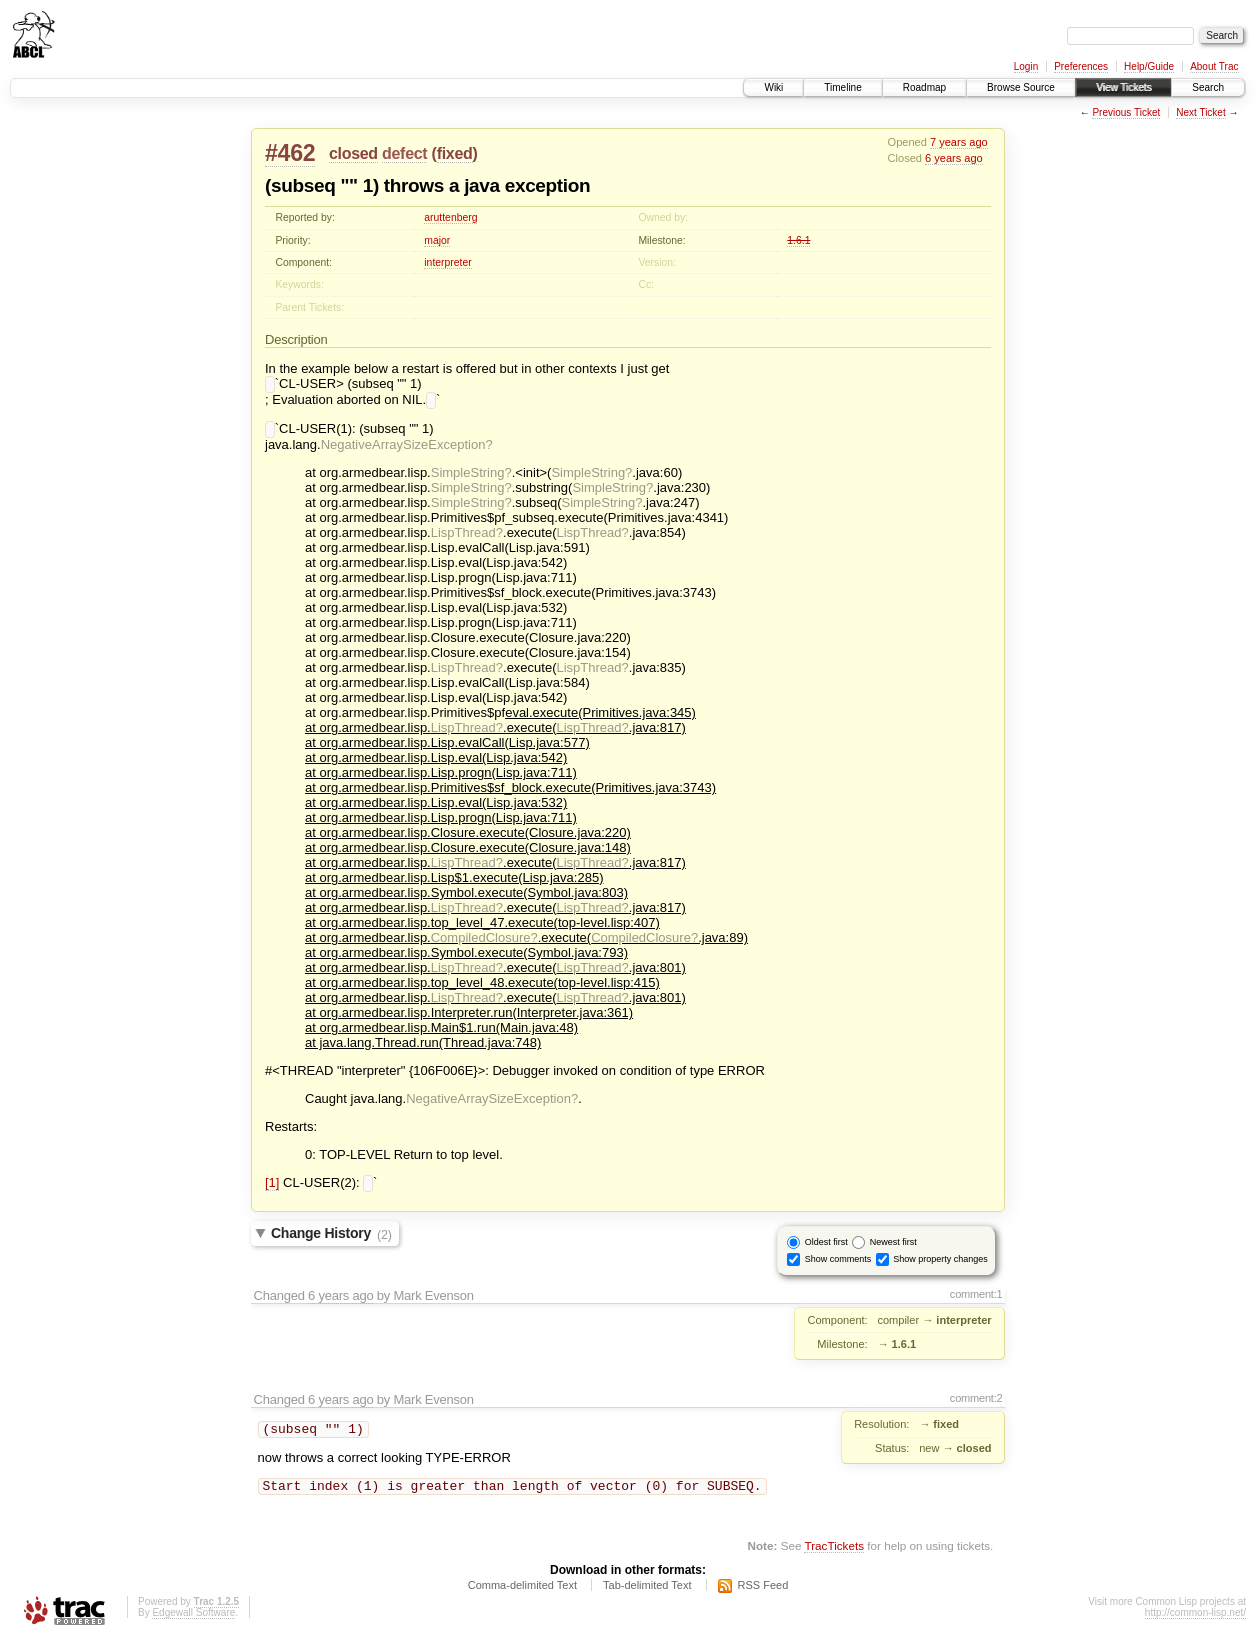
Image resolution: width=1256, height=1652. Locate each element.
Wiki (773, 87)
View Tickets (1123, 87)
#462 (290, 153)
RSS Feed (763, 1597)
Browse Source (1021, 87)
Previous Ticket (1126, 112)
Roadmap (924, 87)
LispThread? (467, 538)
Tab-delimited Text (647, 1597)
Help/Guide (1149, 66)
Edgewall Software (193, 1624)
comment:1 (976, 1302)
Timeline (842, 87)
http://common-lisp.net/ (1195, 1624)
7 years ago (959, 142)
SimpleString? (471, 478)
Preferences (1081, 66)
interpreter (447, 262)
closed (353, 153)
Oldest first (826, 1250)
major (437, 240)
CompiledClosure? (484, 943)
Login (1026, 66)
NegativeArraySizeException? (407, 450)
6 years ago (954, 158)
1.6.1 (798, 240)
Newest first (893, 1250)
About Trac (1214, 66)
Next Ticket (1200, 112)
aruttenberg (450, 217)
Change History (331, 1242)
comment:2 (976, 1406)
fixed (455, 153)
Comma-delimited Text (522, 1597)
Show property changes (940, 1267)
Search (1208, 87)
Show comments (838, 1267)
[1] (272, 1190)
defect (404, 153)
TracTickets (834, 1557)
